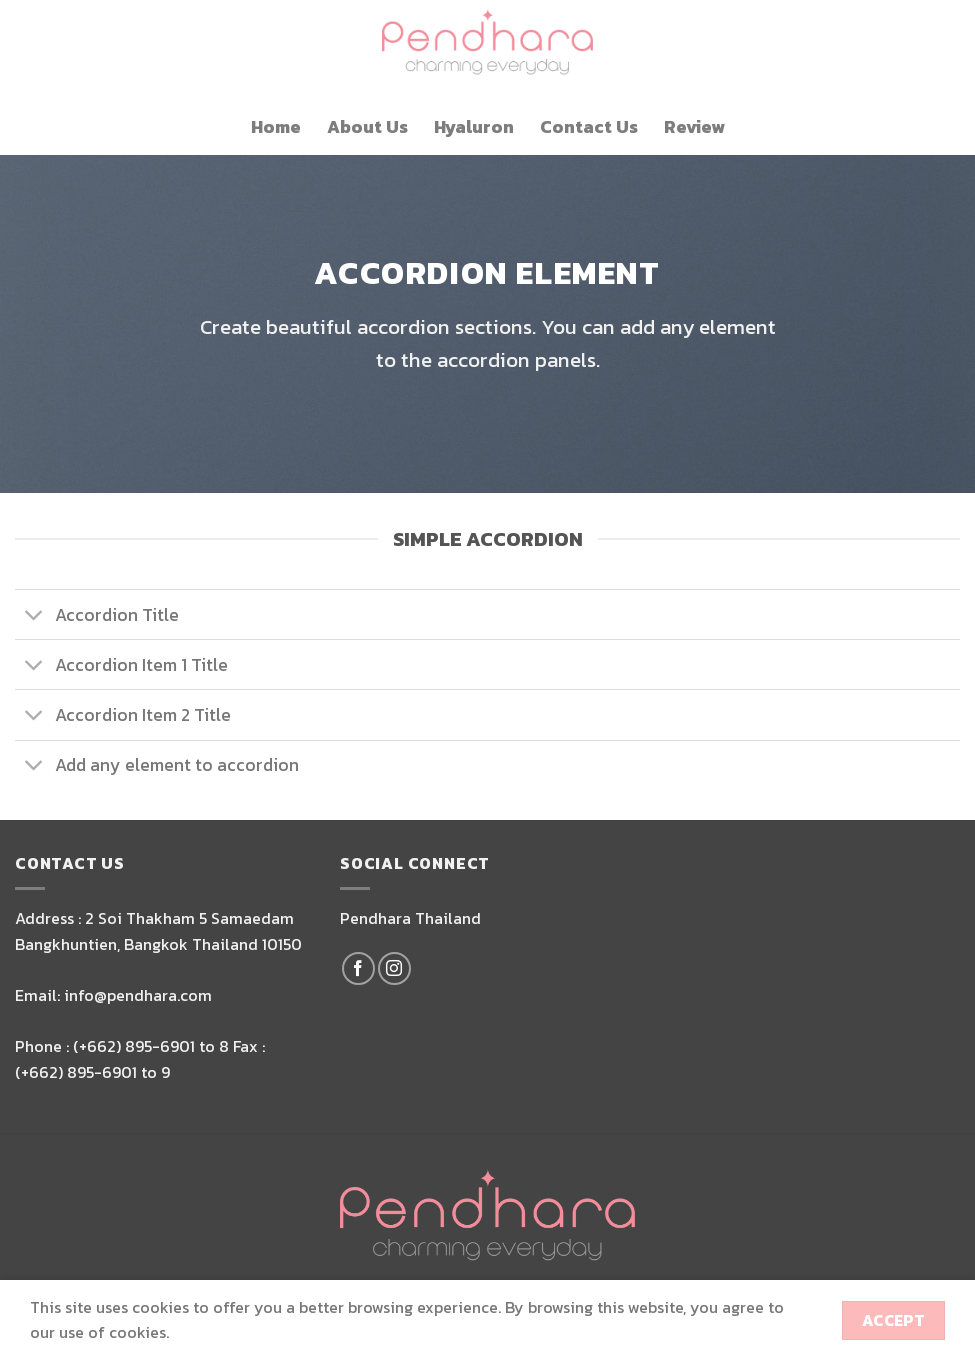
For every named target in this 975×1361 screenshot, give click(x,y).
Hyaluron (474, 127)
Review (694, 127)
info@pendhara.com (138, 995)
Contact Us (589, 127)
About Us (367, 127)
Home (276, 127)
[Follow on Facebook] (358, 968)
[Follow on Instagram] (394, 968)
